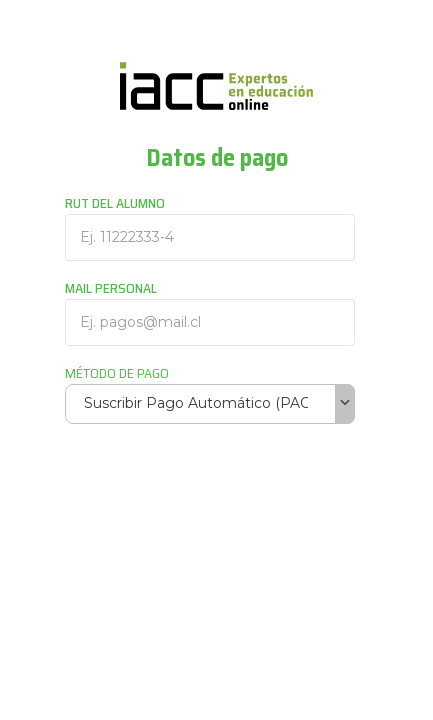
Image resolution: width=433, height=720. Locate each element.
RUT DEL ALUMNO (115, 203)
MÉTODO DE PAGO (117, 373)
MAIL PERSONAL (111, 288)
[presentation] (217, 489)
